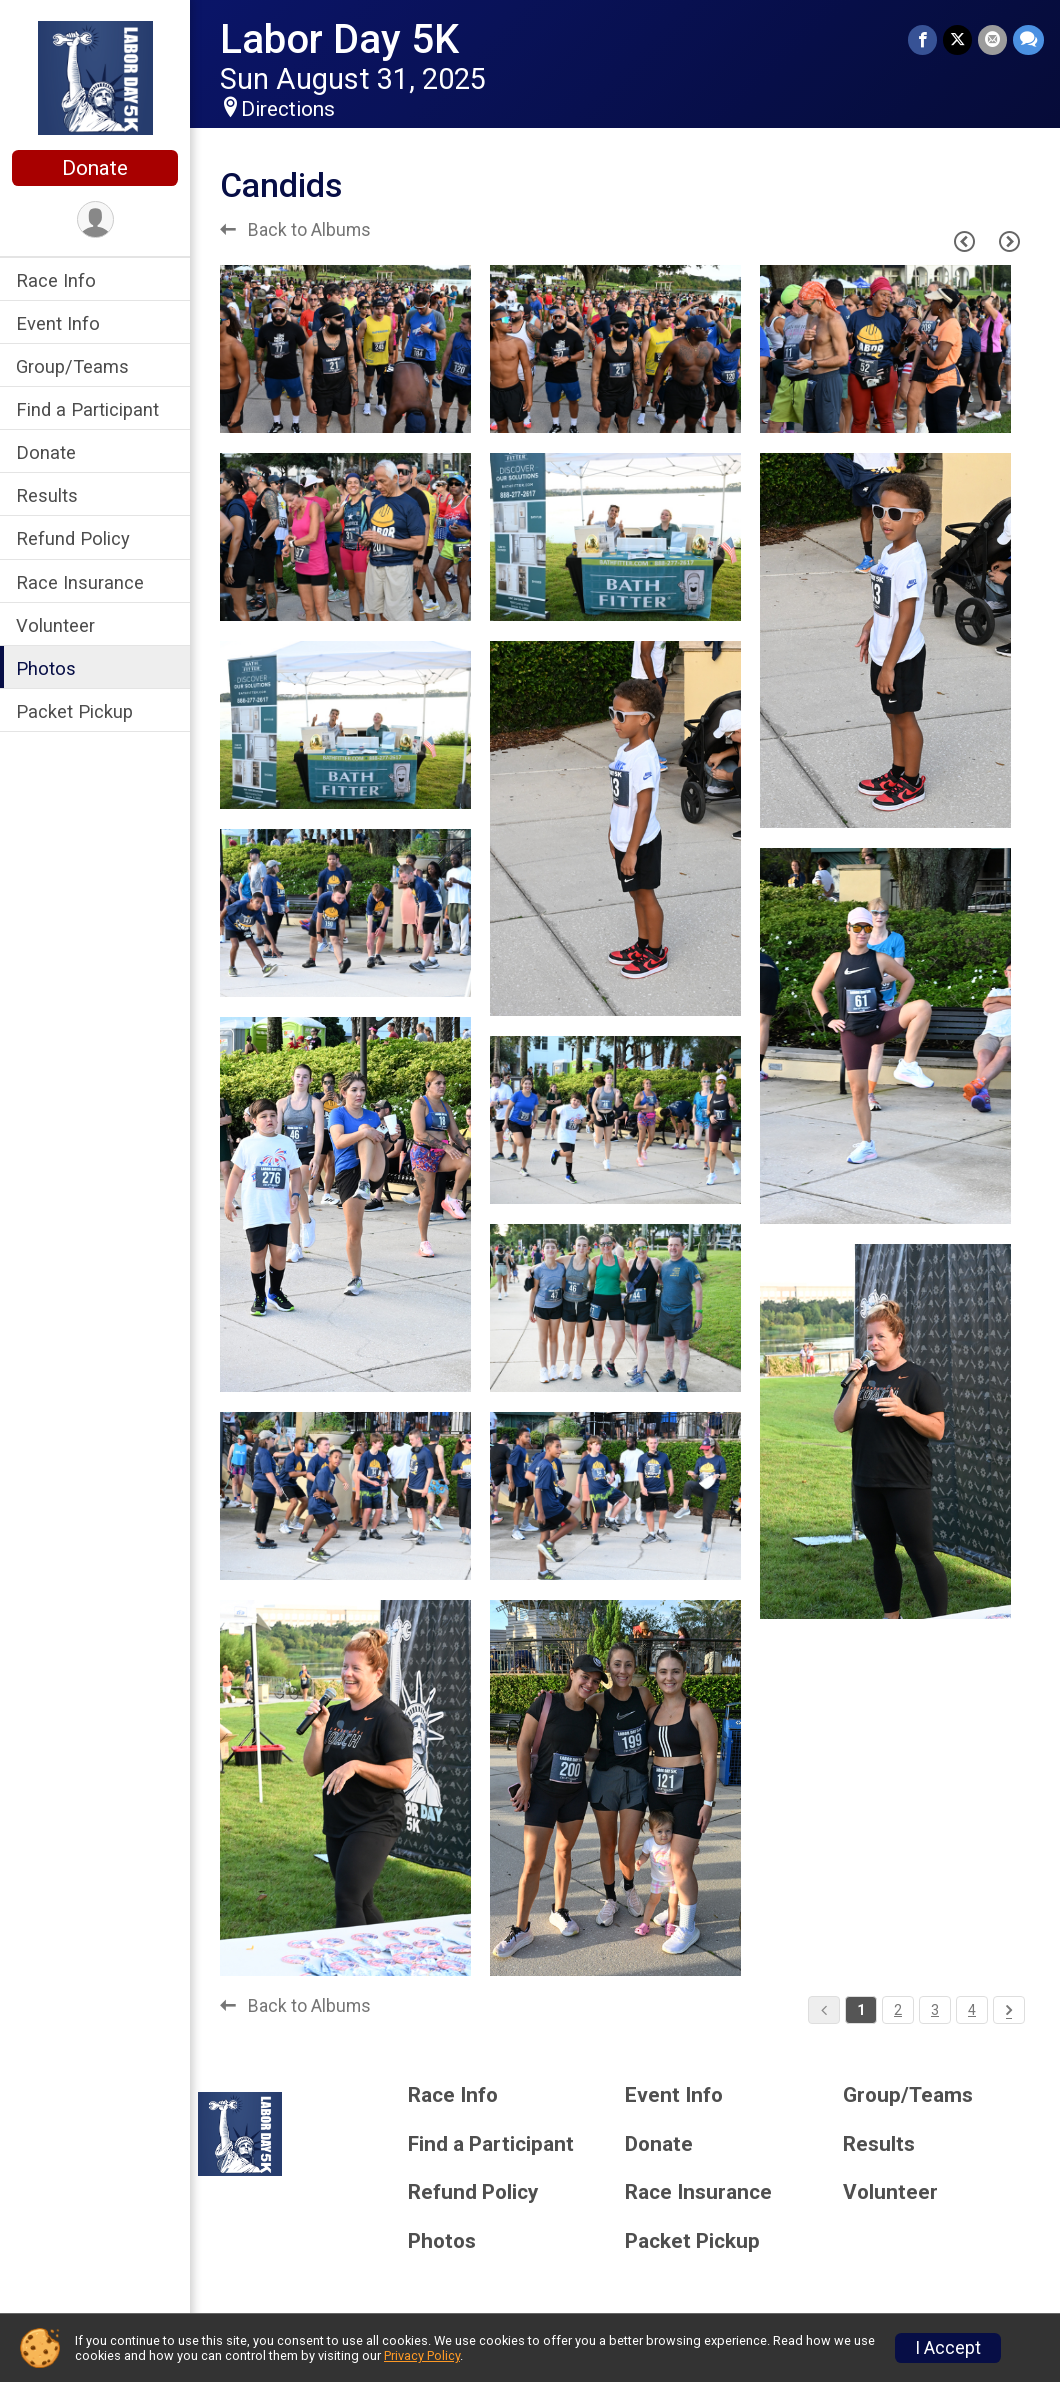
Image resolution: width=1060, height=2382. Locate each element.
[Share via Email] (992, 39)
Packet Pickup (74, 711)
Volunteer (55, 625)
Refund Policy (73, 538)
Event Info (58, 323)
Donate (95, 168)
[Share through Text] (1028, 39)
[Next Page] (1009, 241)
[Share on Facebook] (922, 39)
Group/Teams (72, 366)
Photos (46, 668)
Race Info (56, 280)
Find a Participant (87, 409)
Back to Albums (295, 230)
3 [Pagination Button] (935, 2010)
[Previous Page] (964, 241)
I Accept (948, 2348)
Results (47, 495)
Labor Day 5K (339, 39)
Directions (288, 109)
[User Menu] (95, 219)
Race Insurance (80, 582)
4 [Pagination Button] (972, 2010)
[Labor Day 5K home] (95, 77)
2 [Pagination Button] (898, 2010)
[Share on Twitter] (957, 39)
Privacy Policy (422, 2355)
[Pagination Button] (1009, 2010)
